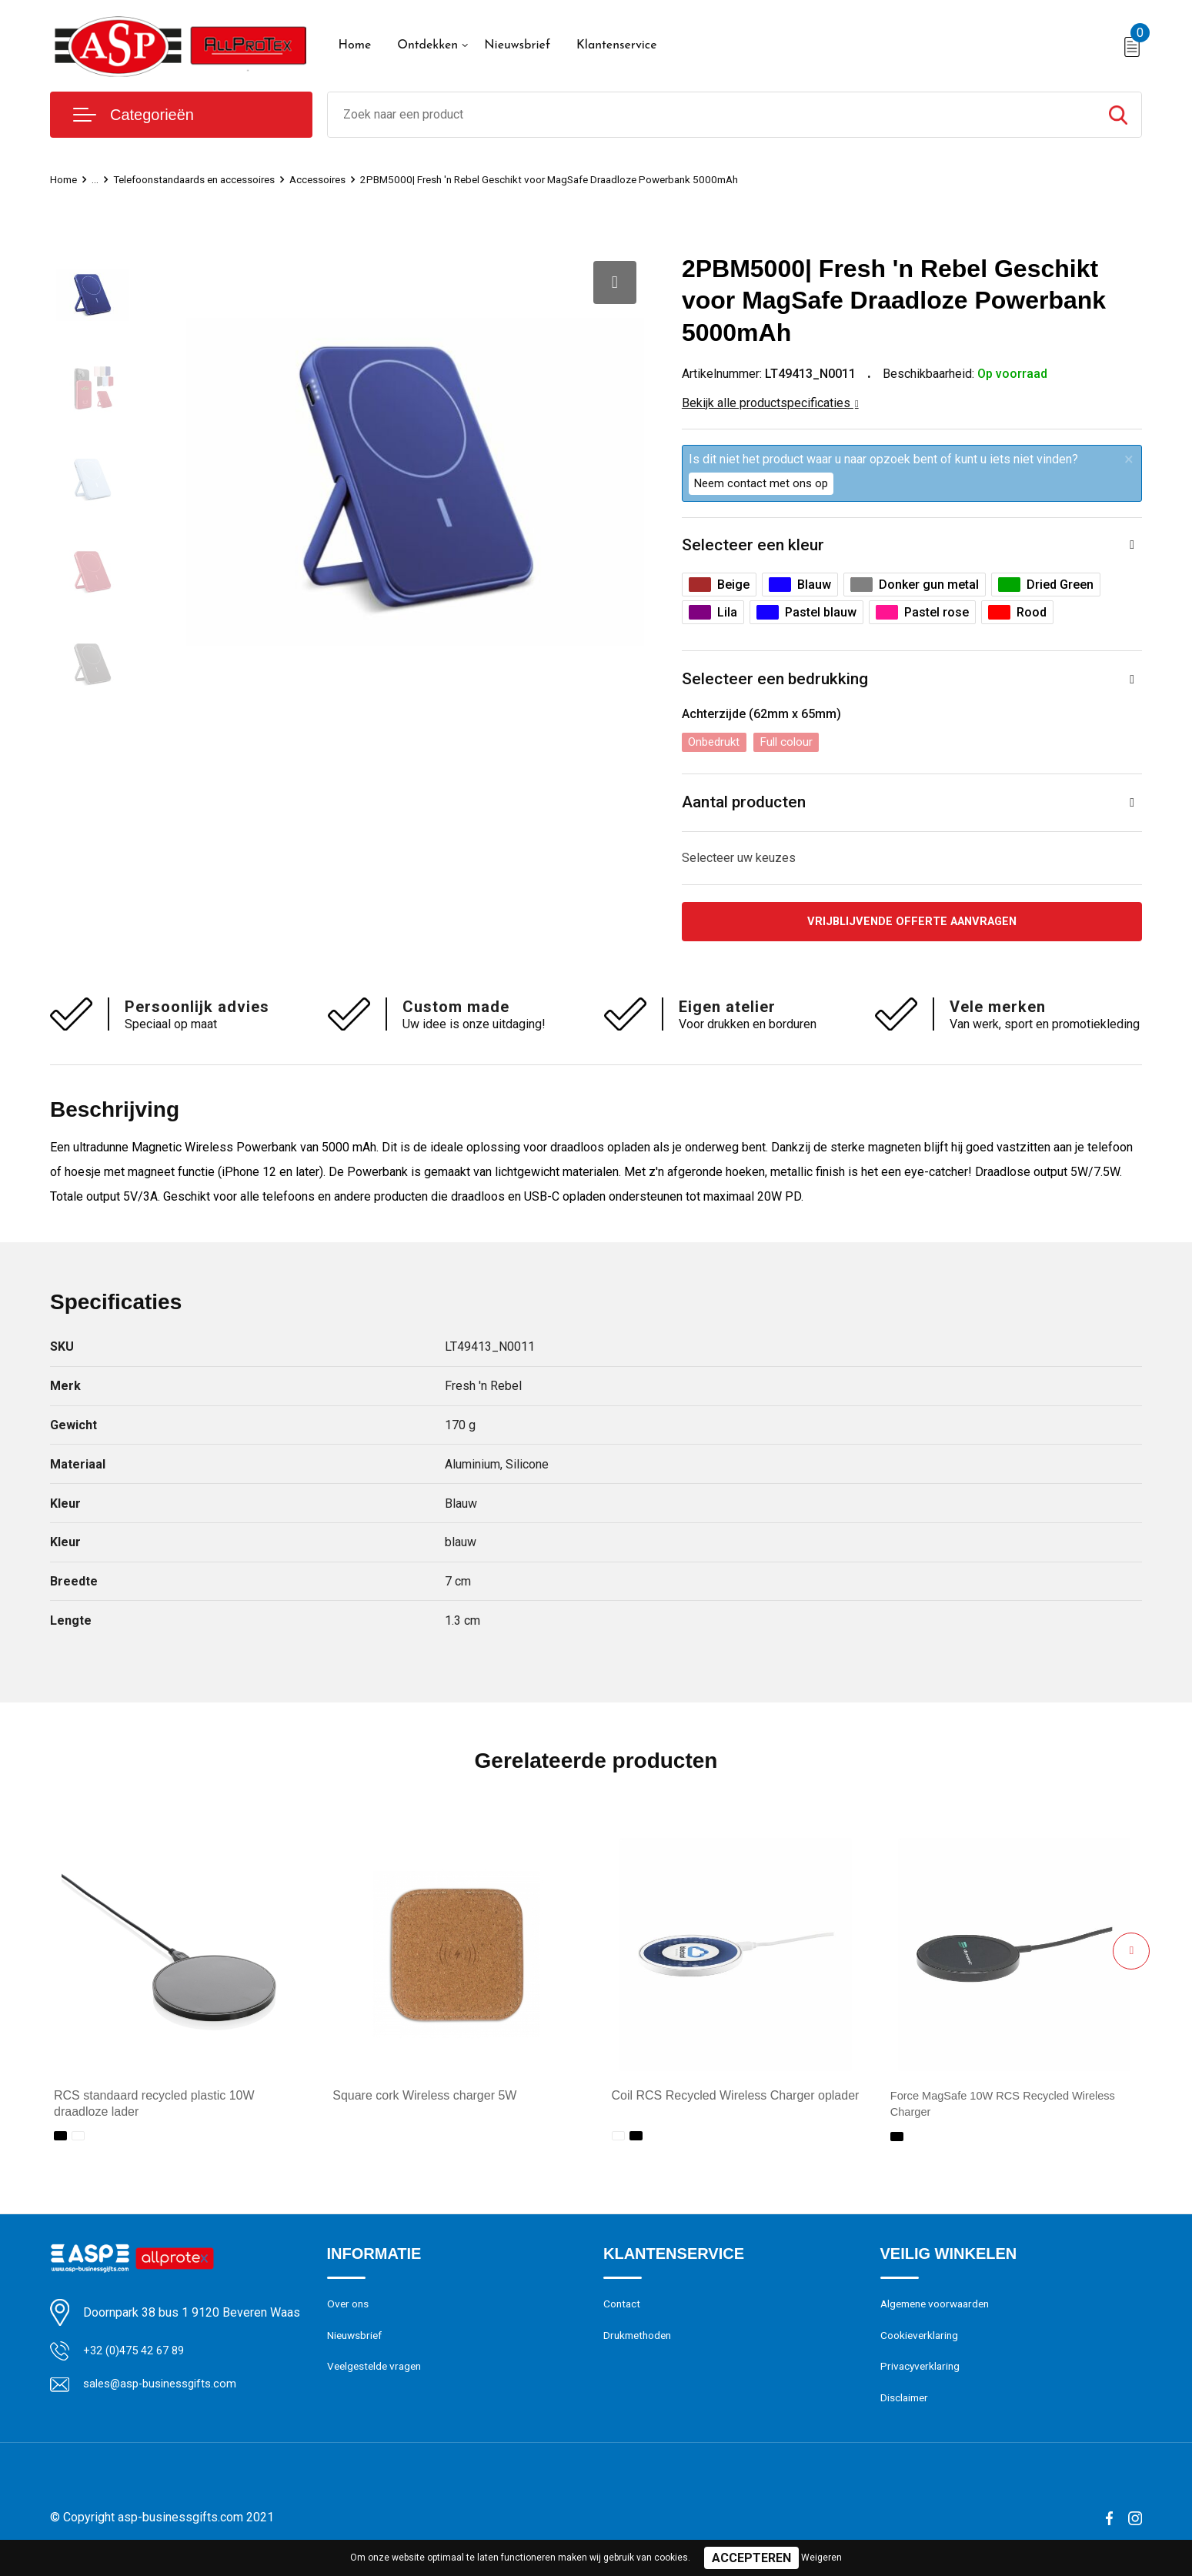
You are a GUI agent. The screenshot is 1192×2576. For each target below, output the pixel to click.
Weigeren (821, 2557)
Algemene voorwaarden (940, 2311)
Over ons (349, 2311)
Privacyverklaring (922, 2377)
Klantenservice (616, 45)
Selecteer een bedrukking (777, 681)
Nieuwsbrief (517, 45)
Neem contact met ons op (761, 483)
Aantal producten (747, 806)
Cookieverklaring (921, 2344)
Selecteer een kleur (754, 546)
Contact (623, 2311)
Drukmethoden (640, 2344)
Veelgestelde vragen (378, 2377)
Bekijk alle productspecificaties (770, 403)
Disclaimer (906, 2410)
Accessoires (347, 179)
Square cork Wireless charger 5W (424, 2101)
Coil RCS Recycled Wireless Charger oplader (736, 2101)
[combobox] (712, 114)
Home (355, 45)
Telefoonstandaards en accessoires (208, 179)
